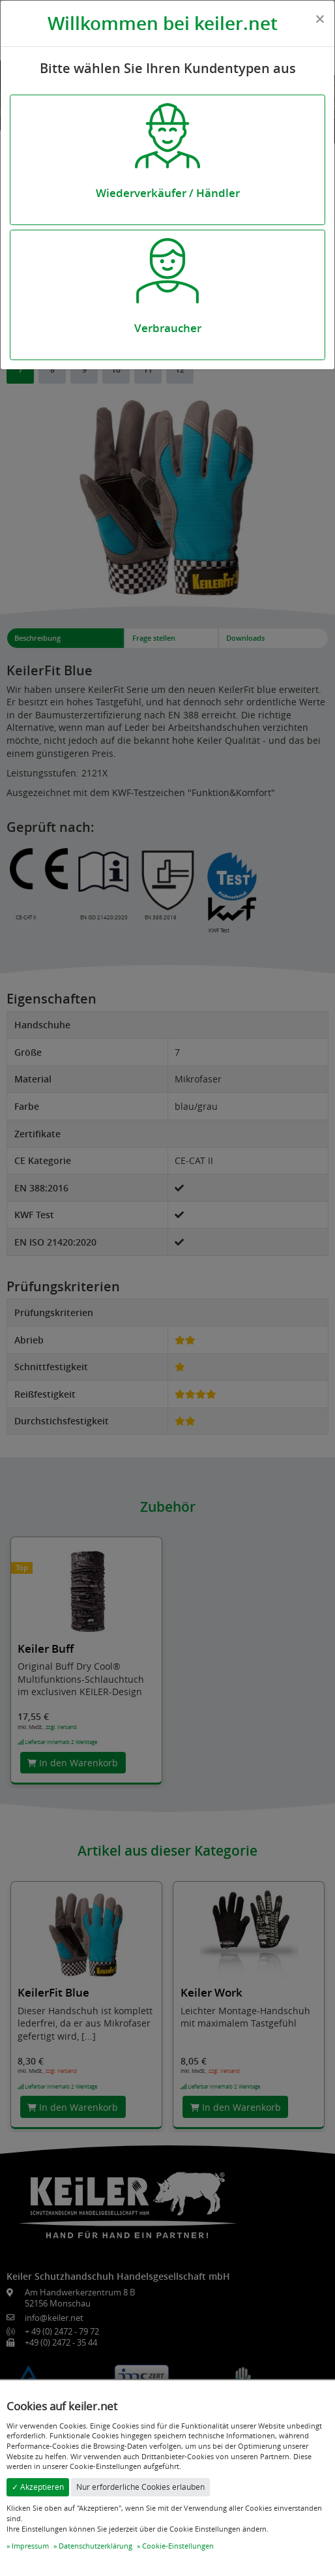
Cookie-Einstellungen (178, 2546)
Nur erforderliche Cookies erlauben (140, 2486)
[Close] (320, 19)
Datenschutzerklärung (95, 2546)
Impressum (30, 2546)
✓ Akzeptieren (38, 2486)
